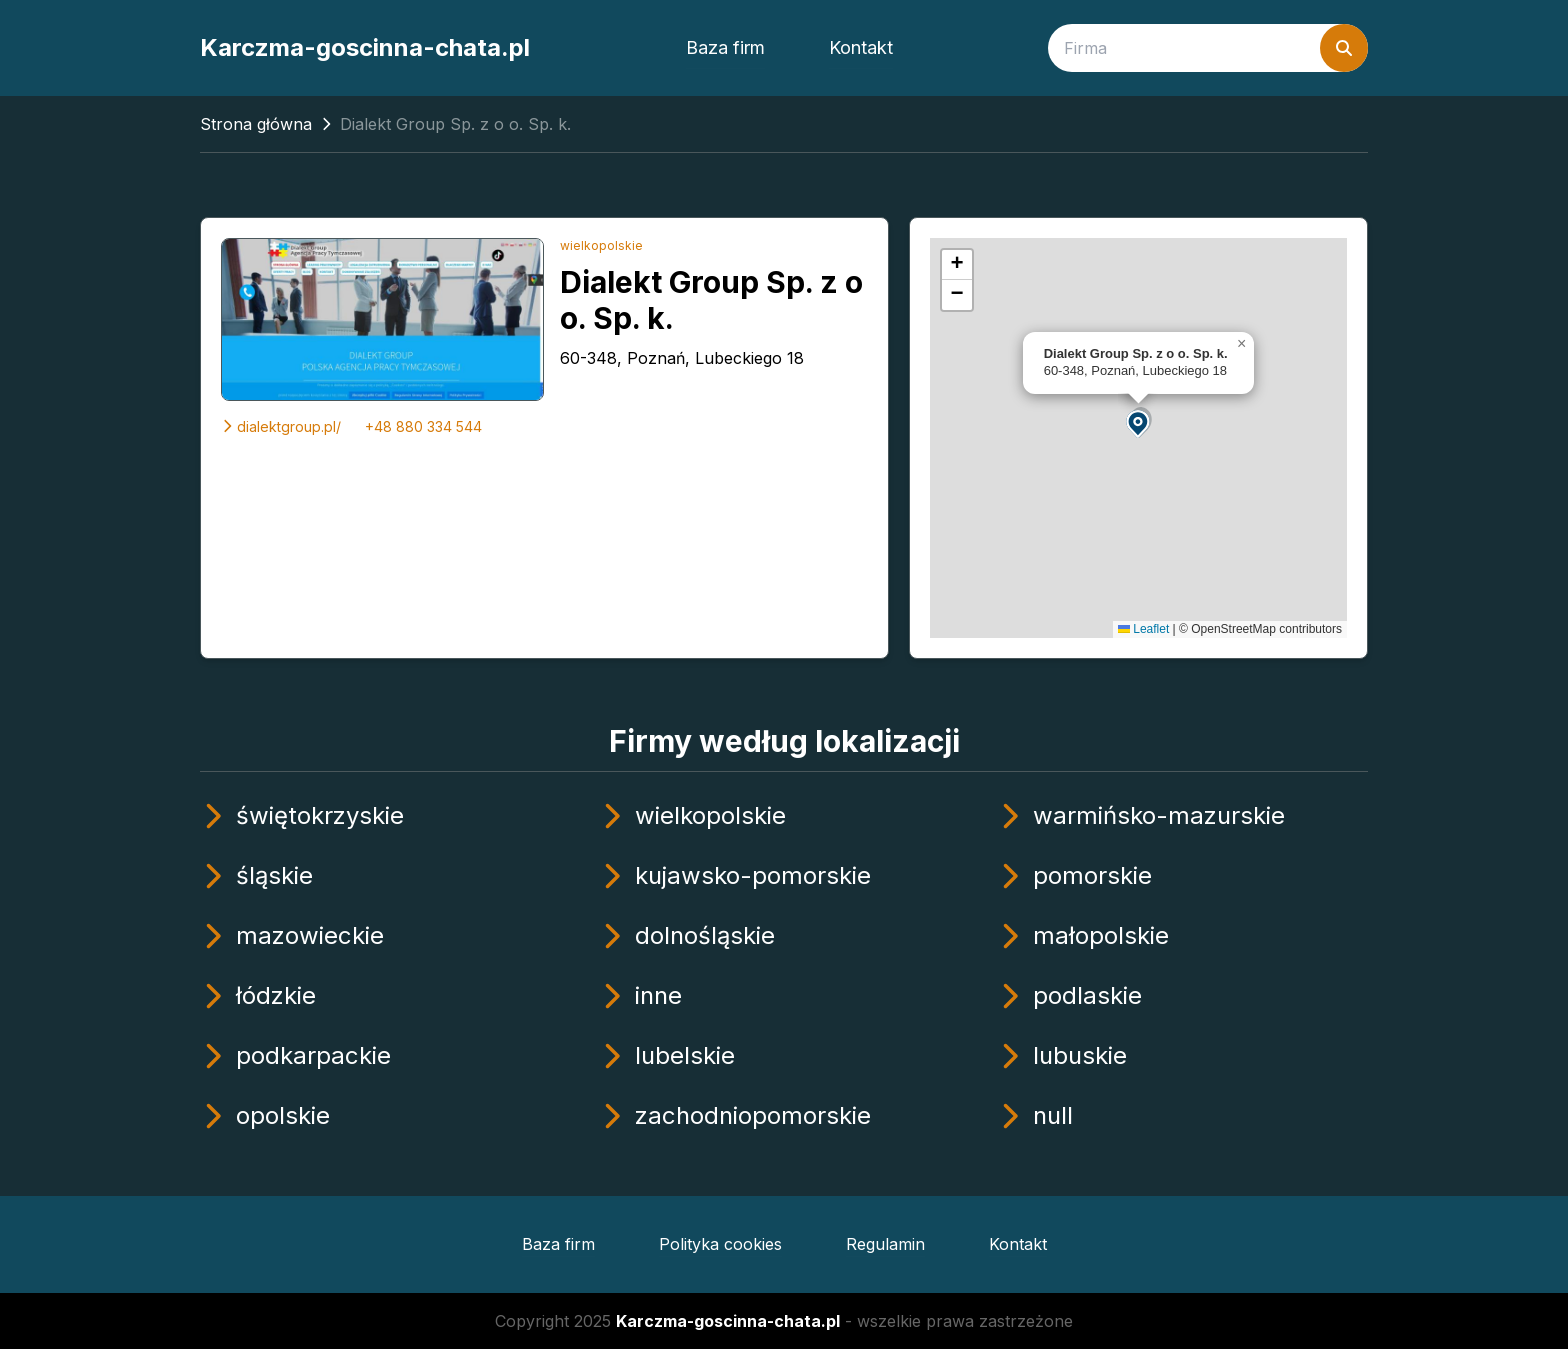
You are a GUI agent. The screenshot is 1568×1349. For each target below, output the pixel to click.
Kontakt (861, 47)
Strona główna (256, 124)
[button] (1139, 422)
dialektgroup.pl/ (281, 426)
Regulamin (885, 1244)
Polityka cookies (720, 1244)
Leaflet (1143, 629)
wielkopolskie (601, 245)
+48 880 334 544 (423, 426)
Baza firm (725, 47)
